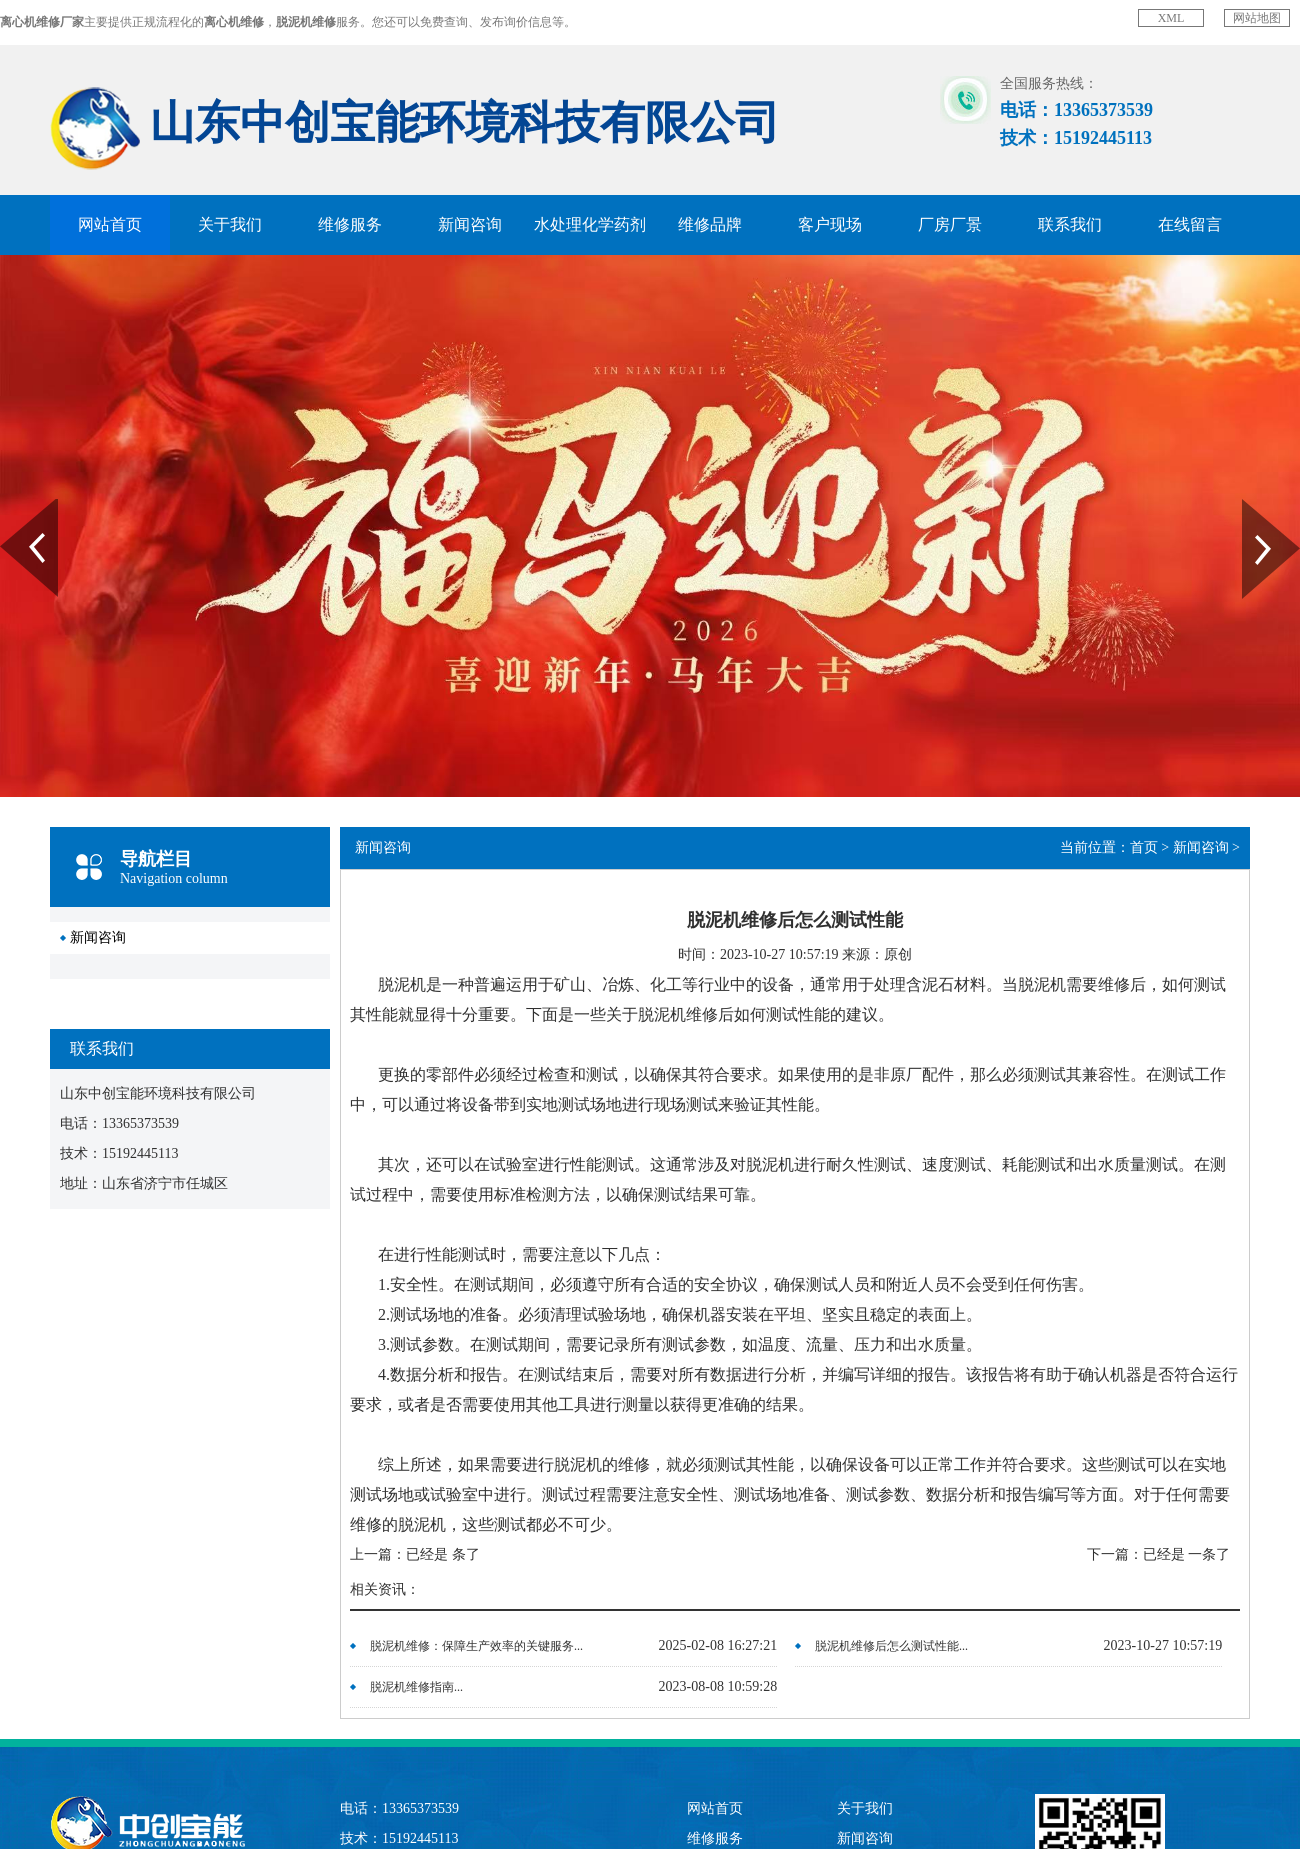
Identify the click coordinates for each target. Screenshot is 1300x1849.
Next (1253, 506)
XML (1171, 18)
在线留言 (1190, 224)
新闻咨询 (470, 224)
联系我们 (1070, 224)
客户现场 (830, 224)
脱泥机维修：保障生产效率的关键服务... (476, 1646)
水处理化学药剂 (590, 224)
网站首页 (110, 224)
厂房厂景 (950, 224)
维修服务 (350, 224)
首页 (1144, 847)
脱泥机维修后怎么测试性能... (891, 1646)
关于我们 (230, 224)
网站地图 (1257, 18)
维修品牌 (710, 224)
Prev (11, 506)
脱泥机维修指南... (416, 1687)
